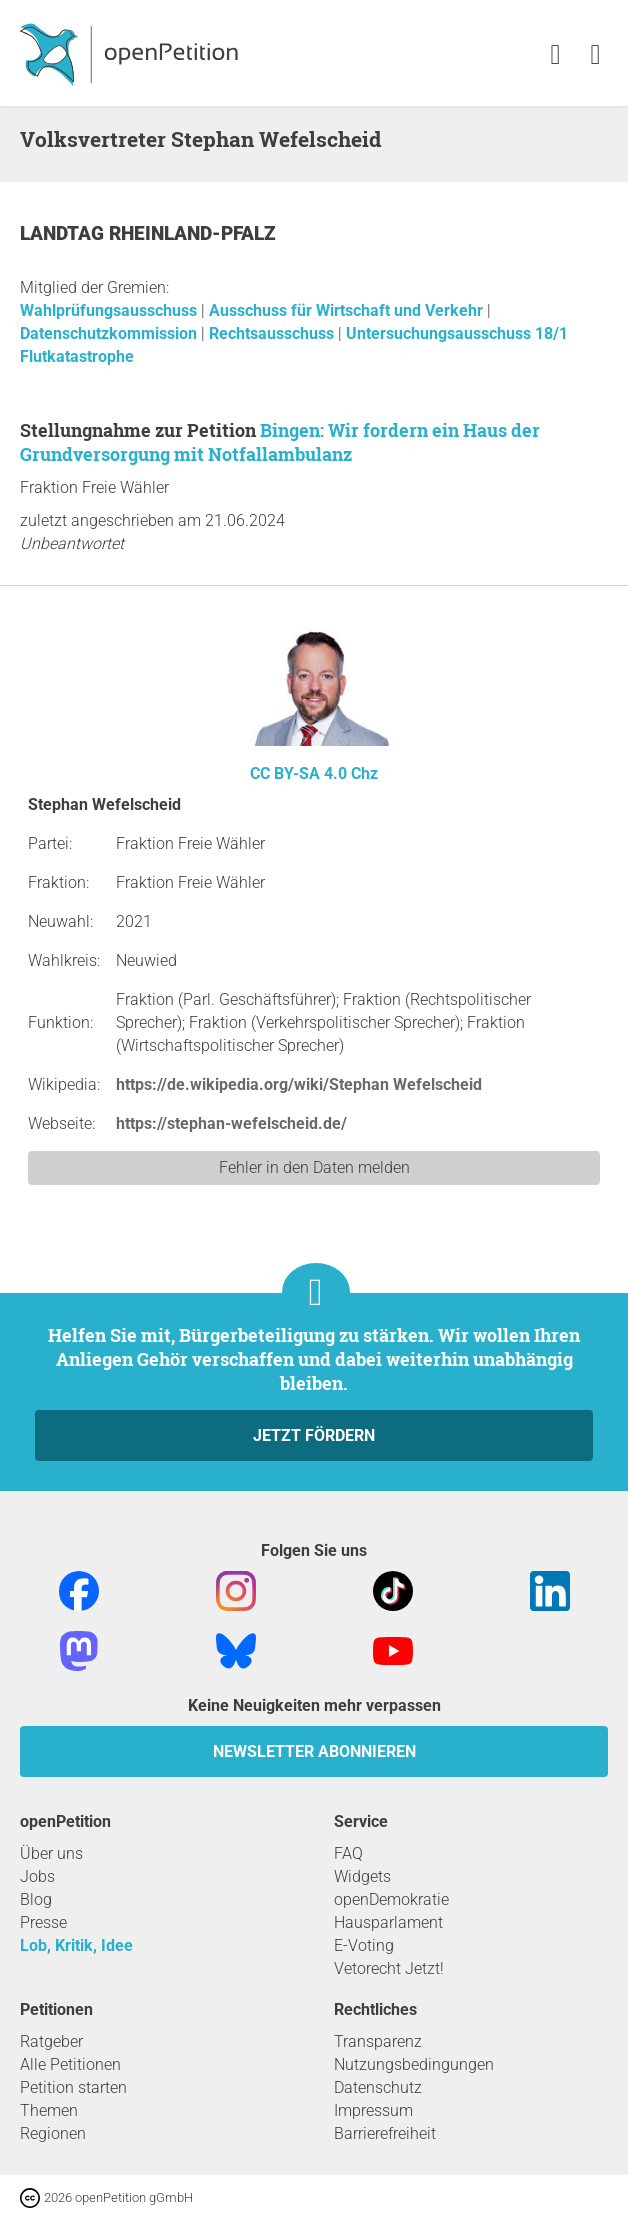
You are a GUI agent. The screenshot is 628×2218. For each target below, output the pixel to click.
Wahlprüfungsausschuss (110, 310)
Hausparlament (388, 1922)
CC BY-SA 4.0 (298, 773)
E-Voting (364, 1945)
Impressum (373, 2110)
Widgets (362, 1876)
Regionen (53, 2133)
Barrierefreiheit (385, 2133)
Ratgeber (51, 2041)
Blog (36, 1899)
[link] (595, 55)
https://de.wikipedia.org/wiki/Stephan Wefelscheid (299, 1084)
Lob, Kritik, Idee (76, 1945)
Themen (49, 2110)
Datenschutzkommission (110, 333)
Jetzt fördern (314, 1435)
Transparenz (378, 2041)
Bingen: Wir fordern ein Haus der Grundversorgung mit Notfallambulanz (280, 442)
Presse (43, 1922)
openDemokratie (391, 1899)
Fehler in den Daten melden (314, 1167)
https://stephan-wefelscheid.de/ (231, 1123)
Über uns (51, 1853)
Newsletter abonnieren (314, 1751)
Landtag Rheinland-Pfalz (148, 233)
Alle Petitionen (70, 2064)
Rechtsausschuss (273, 333)
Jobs (37, 1876)
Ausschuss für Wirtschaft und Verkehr (348, 310)
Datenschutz (378, 2087)
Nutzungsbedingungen (414, 2064)
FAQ (348, 1853)
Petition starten (73, 2087)
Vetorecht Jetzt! (389, 1968)
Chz (364, 773)
